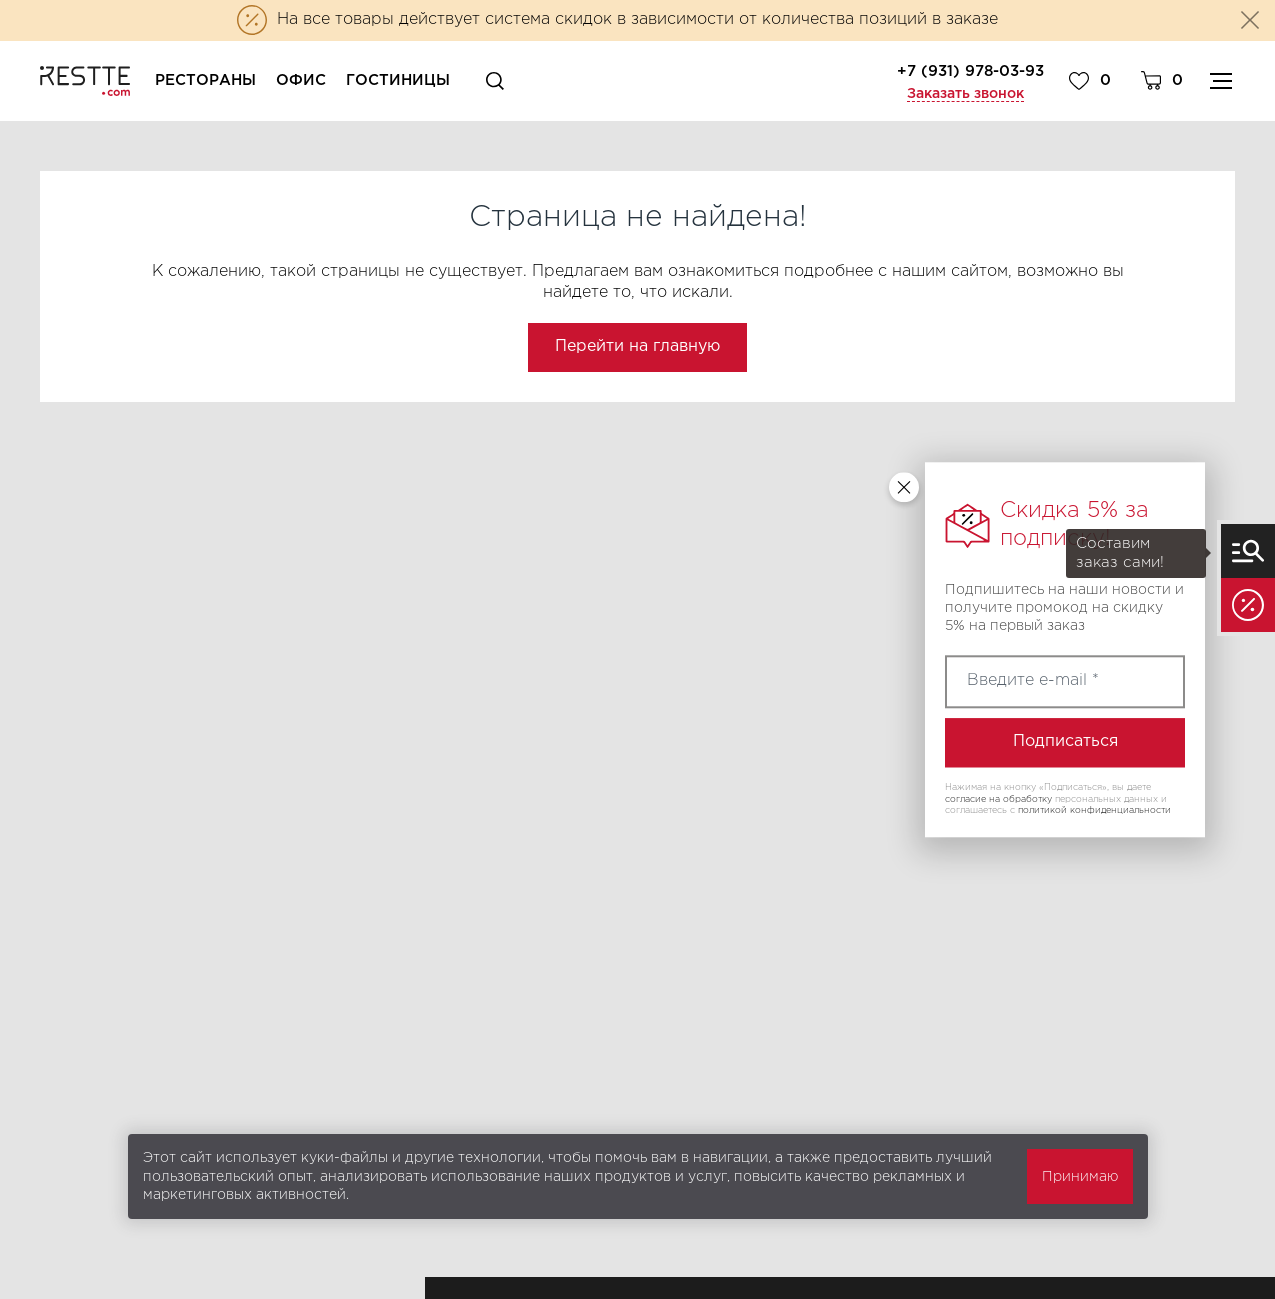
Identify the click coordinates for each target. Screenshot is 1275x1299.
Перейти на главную (637, 346)
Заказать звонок (965, 94)
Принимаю (1080, 1177)
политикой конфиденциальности (1094, 811)
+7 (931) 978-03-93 (970, 71)
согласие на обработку (998, 799)
